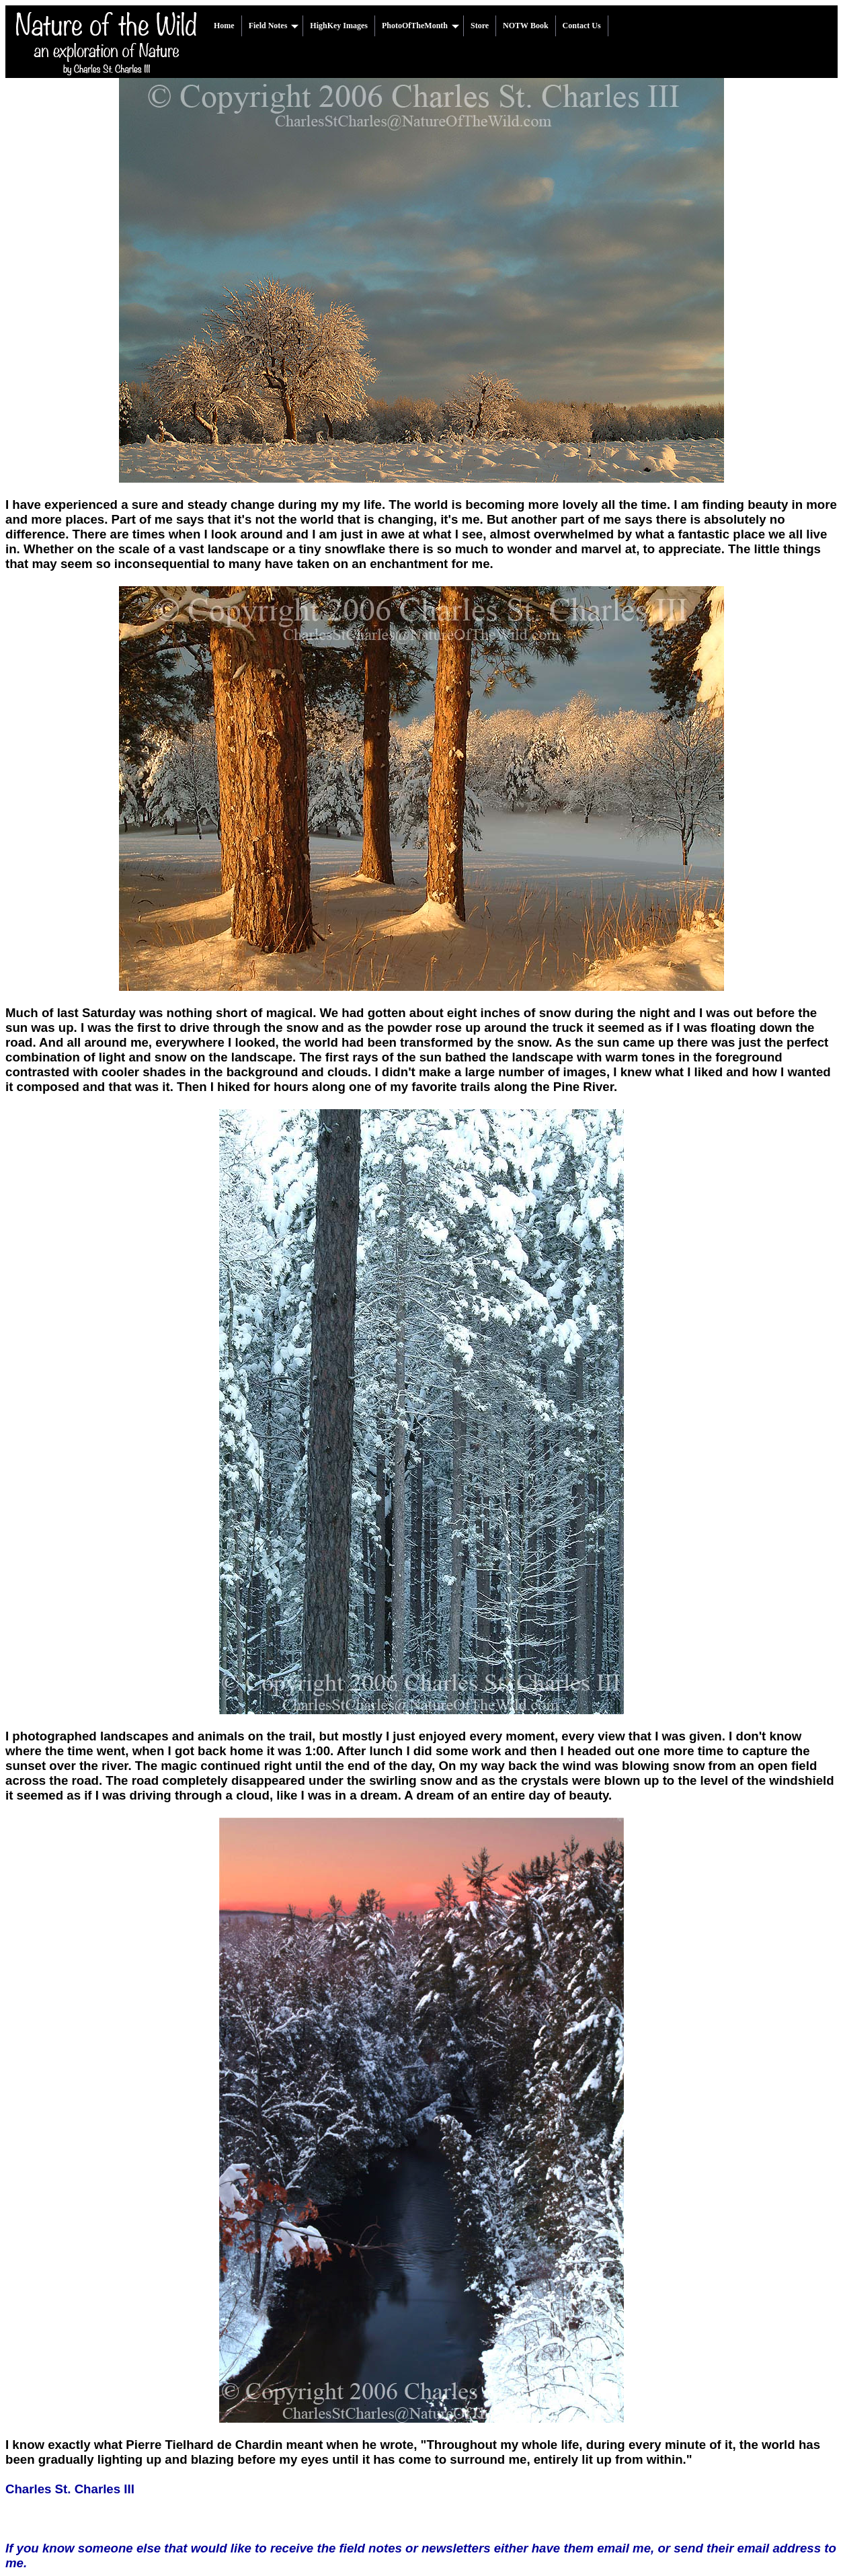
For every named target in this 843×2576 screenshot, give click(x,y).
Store (480, 25)
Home (224, 25)
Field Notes (274, 25)
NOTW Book (525, 25)
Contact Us (582, 25)
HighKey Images (339, 25)
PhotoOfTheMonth (420, 25)
